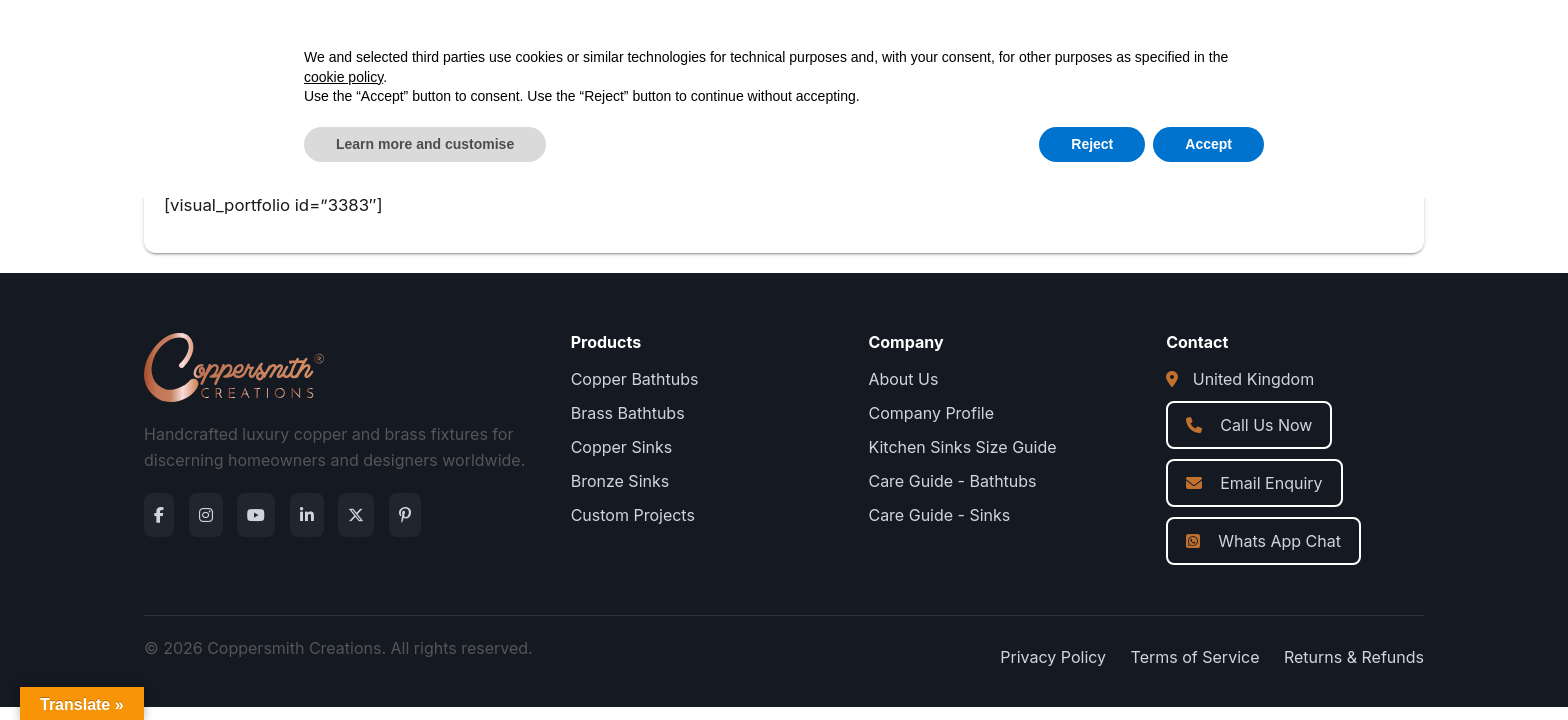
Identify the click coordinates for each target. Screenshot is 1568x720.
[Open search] (1218, 40)
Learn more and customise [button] (425, 665)
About (759, 40)
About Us (903, 379)
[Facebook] (159, 515)
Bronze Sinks (620, 481)
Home (580, 40)
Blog (831, 40)
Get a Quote (1354, 40)
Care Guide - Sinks (939, 515)
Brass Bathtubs (628, 413)
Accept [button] (1208, 665)
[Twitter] (356, 515)
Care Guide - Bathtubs (952, 481)
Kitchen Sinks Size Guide (962, 447)
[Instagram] (206, 515)
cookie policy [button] (343, 598)
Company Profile (931, 413)
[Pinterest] (405, 515)
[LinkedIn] (307, 515)
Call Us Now (1249, 425)
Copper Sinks (622, 447)
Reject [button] (1092, 665)
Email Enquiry (1254, 483)
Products (669, 40)
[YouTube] (256, 515)
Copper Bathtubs (635, 379)
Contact (910, 40)
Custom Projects (633, 515)
